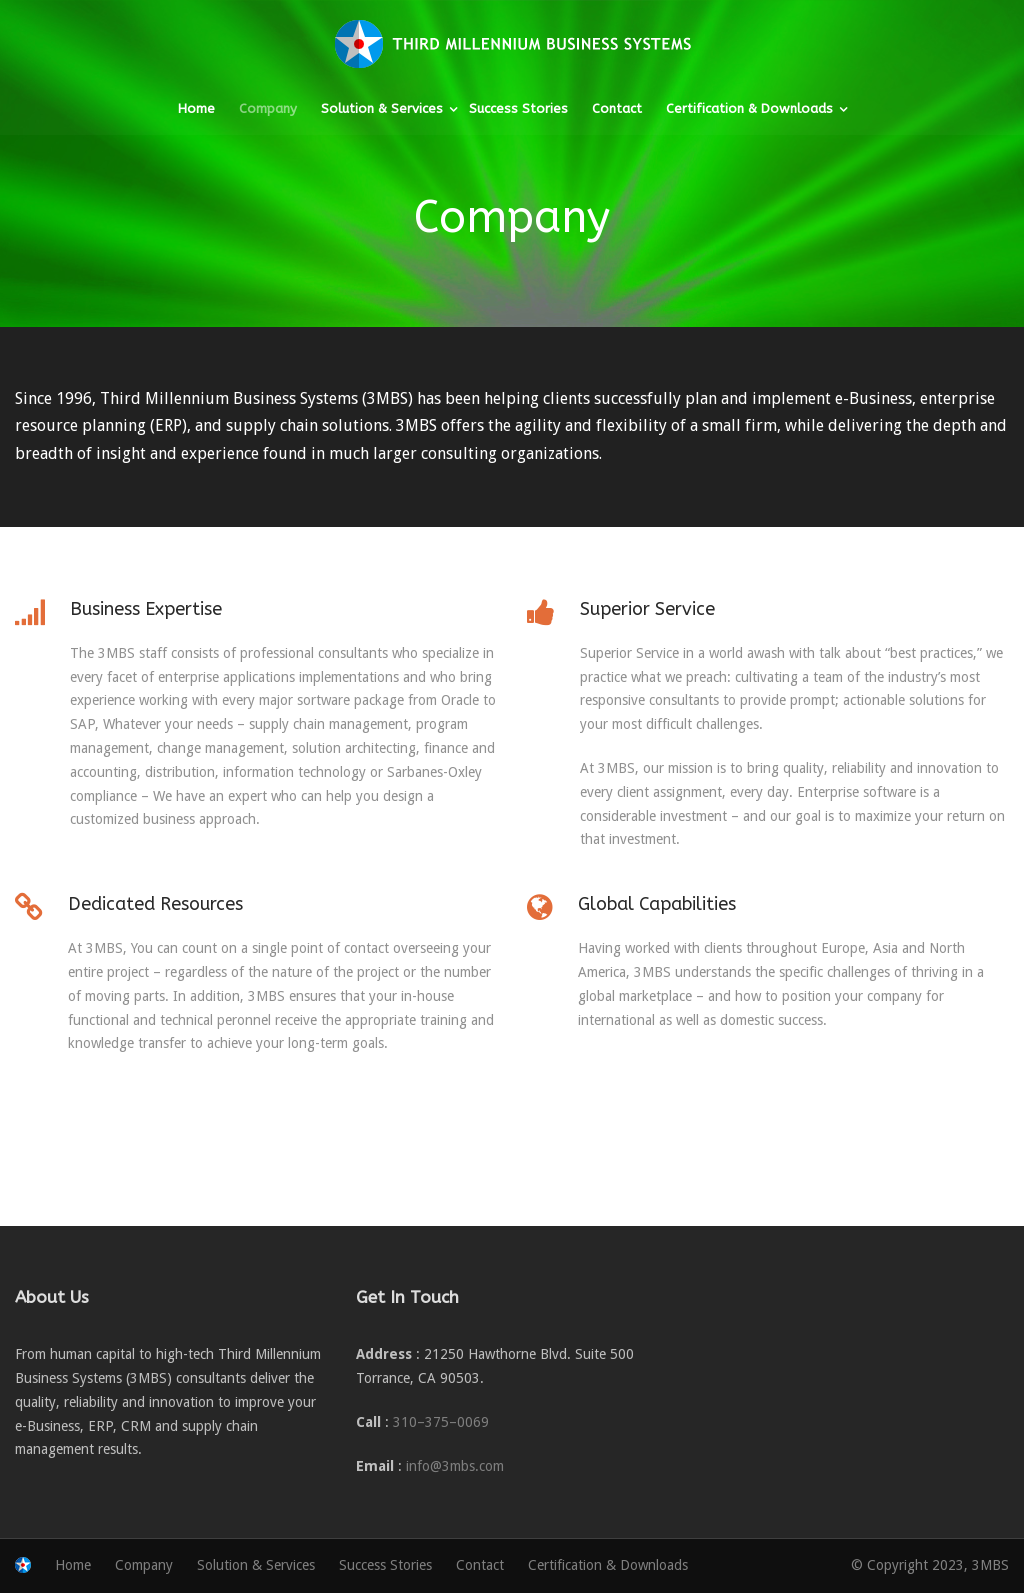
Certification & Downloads (749, 108)
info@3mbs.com (455, 1466)
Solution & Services (382, 108)
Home (196, 108)
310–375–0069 (441, 1422)
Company (268, 108)
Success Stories (518, 108)
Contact (617, 108)
